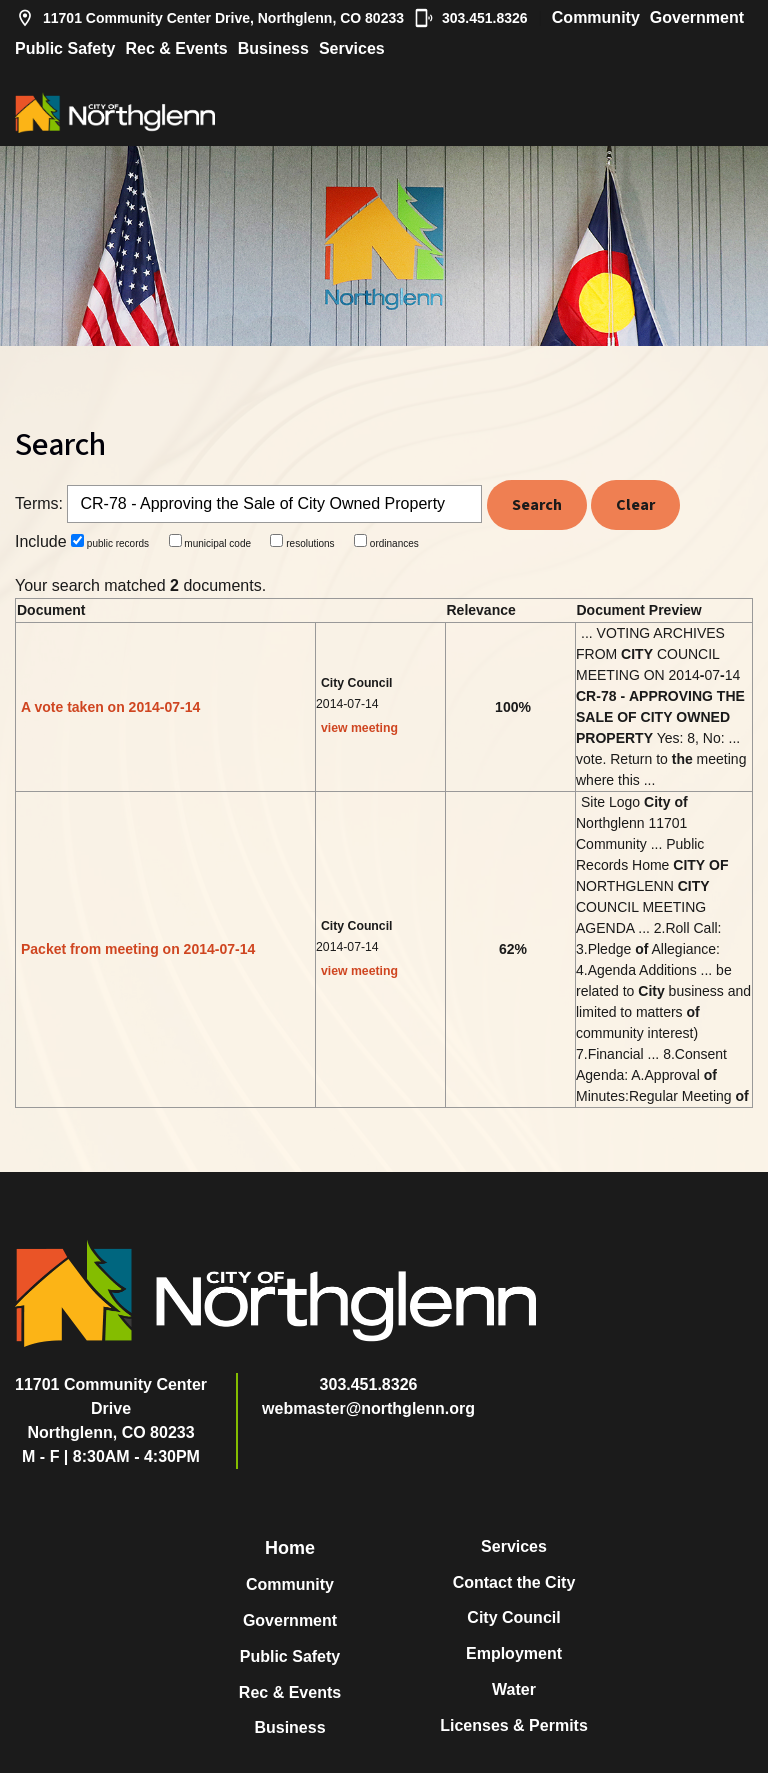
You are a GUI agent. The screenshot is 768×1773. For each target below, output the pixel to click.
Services (352, 48)
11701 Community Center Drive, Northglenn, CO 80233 (209, 18)
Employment (514, 1653)
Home (290, 1548)
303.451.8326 (471, 18)
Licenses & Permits (514, 1725)
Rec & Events (176, 48)
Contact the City (514, 1582)
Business (273, 48)
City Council (513, 1617)
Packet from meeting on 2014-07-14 (138, 949)
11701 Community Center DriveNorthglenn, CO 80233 (111, 1408)
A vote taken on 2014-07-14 (110, 707)
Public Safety (65, 48)
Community (596, 17)
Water (514, 1689)
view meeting (359, 728)
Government (697, 17)
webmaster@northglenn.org (368, 1408)
